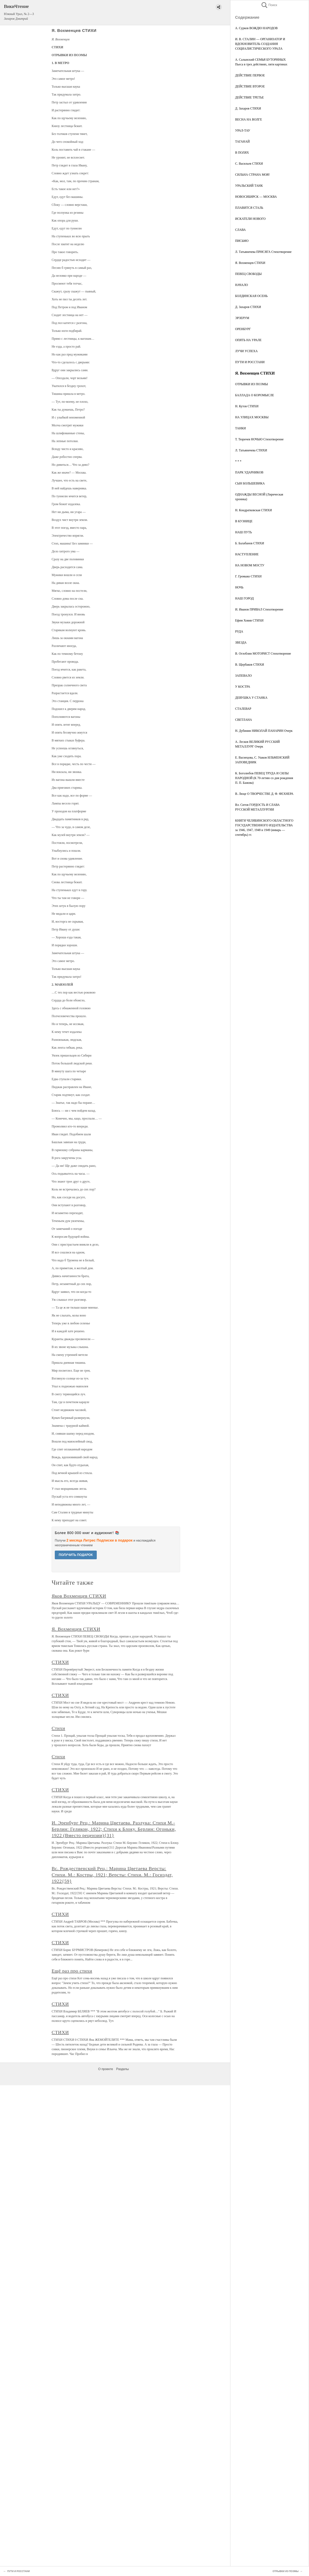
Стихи (58, 1728)
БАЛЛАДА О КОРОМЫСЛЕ (254, 395)
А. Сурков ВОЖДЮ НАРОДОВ (256, 28)
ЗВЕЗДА (241, 642)
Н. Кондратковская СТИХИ (253, 510)
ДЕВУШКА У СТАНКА (251, 697)
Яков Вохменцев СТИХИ (79, 1595)
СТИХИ (60, 1662)
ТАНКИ (240, 428)
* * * (238, 461)
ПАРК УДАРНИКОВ (249, 472)
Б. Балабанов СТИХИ (249, 543)
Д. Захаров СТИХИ (248, 108)
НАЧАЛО (241, 285)
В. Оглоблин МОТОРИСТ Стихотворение (263, 653)
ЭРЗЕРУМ (242, 318)
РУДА (239, 631)
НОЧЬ (239, 587)
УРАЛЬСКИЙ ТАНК (249, 185)
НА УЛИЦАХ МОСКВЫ (252, 417)
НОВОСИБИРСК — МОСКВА (256, 196)
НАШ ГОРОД (244, 598)
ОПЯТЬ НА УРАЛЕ (248, 340)
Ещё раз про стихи (72, 1970)
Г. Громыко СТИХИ (248, 576)
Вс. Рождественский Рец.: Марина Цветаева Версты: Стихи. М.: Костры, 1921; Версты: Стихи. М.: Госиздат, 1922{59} (112, 1875)
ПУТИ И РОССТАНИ (250, 362)
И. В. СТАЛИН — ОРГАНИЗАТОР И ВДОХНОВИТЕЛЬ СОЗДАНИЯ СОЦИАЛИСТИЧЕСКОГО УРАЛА (260, 43)
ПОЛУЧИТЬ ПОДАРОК (76, 1555)
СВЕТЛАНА (243, 719)
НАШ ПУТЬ (243, 532)
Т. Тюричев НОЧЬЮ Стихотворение (259, 439)
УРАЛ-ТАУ (242, 130)
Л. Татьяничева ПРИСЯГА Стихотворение (263, 251)
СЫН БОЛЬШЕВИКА (250, 483)
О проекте (105, 2069)
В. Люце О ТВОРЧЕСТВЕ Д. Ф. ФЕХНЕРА (264, 793)
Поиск (269, 5)
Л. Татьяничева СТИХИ (251, 450)
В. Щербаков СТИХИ (249, 664)
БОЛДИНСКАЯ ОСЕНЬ (251, 296)
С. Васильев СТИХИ (249, 163)
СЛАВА (240, 229)
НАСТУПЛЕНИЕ (247, 554)
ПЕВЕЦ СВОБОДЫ (248, 274)
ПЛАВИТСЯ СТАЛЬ (249, 207)
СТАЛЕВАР (243, 708)
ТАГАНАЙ (242, 141)
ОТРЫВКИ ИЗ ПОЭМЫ (251, 384)
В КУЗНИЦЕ (244, 521)
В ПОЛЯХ (242, 152)
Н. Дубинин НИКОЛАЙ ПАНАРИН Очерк (263, 730)
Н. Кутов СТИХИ (246, 406)
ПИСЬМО (242, 240)
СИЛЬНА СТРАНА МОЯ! (252, 174)
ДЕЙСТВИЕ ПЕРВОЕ (250, 75)
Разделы (122, 2069)
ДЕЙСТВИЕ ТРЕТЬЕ (249, 97)
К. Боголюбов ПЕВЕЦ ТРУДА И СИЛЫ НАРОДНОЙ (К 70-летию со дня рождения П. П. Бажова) (264, 778)
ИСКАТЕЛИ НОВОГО (250, 218)
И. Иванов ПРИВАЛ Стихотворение (259, 609)
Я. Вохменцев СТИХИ (250, 262)
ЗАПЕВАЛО (243, 675)
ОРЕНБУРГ (243, 329)
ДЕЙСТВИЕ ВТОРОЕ (250, 86)
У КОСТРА (242, 686)
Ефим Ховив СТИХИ (249, 620)
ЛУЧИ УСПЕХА (246, 351)
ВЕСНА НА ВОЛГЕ (248, 119)
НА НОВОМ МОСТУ (249, 565)
